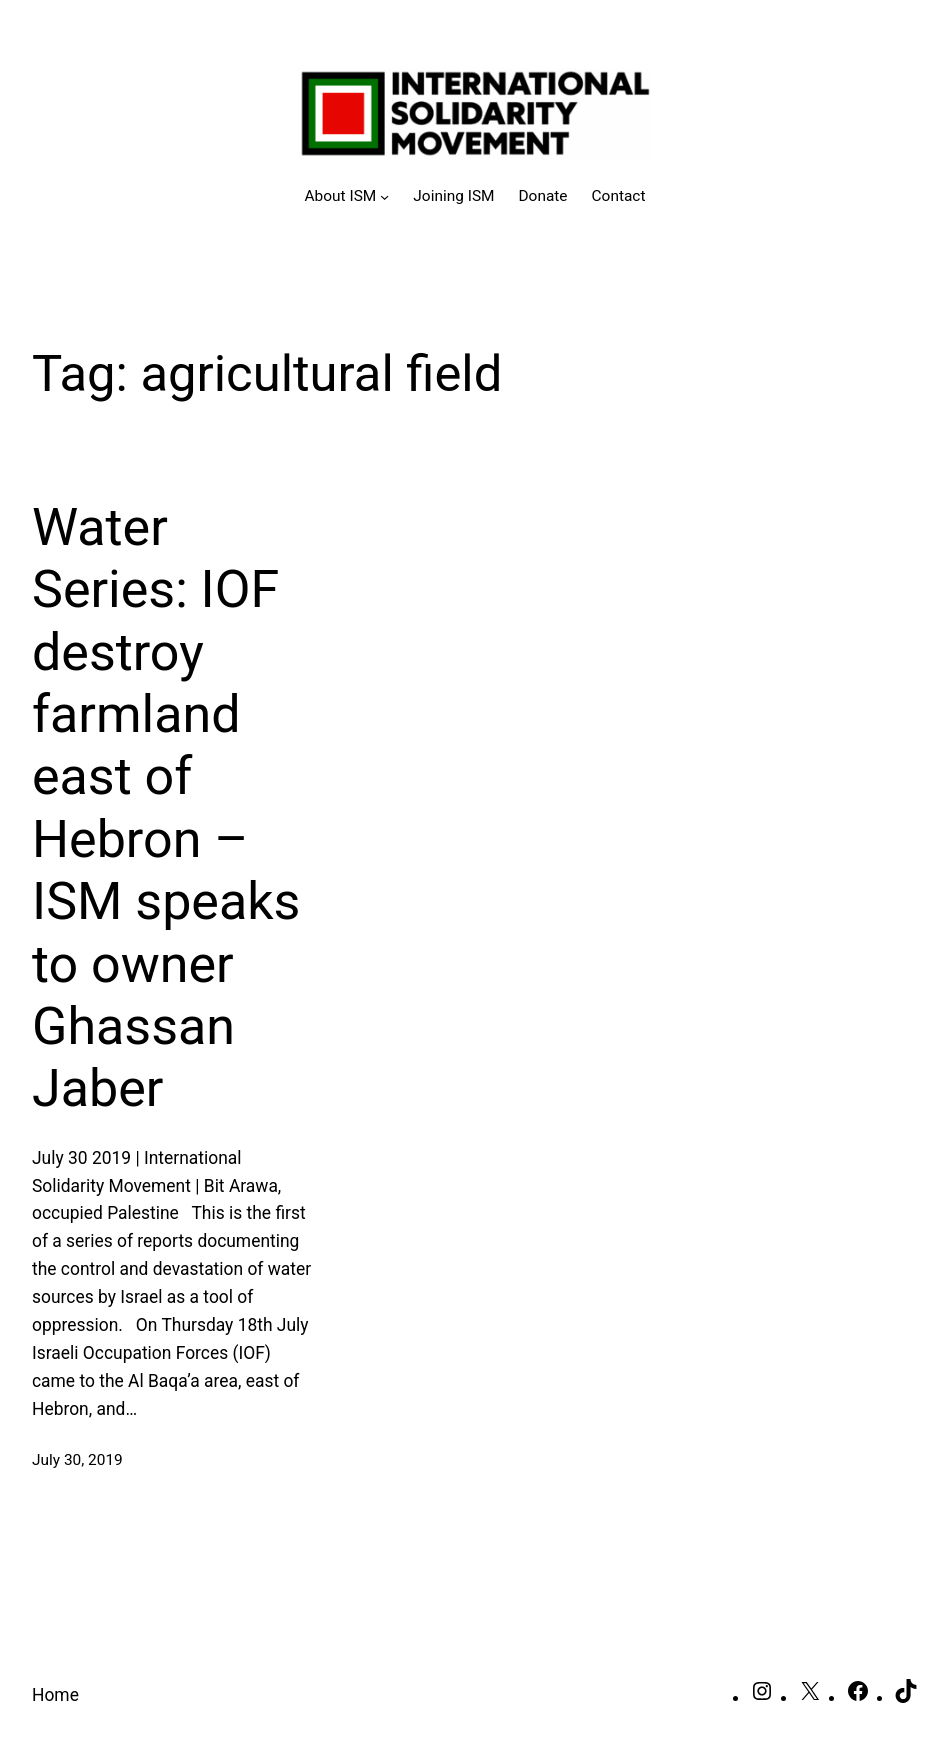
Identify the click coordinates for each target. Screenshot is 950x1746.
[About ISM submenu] (347, 196)
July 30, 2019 (77, 1460)
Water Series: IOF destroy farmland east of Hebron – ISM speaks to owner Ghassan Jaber (166, 808)
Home (55, 1695)
